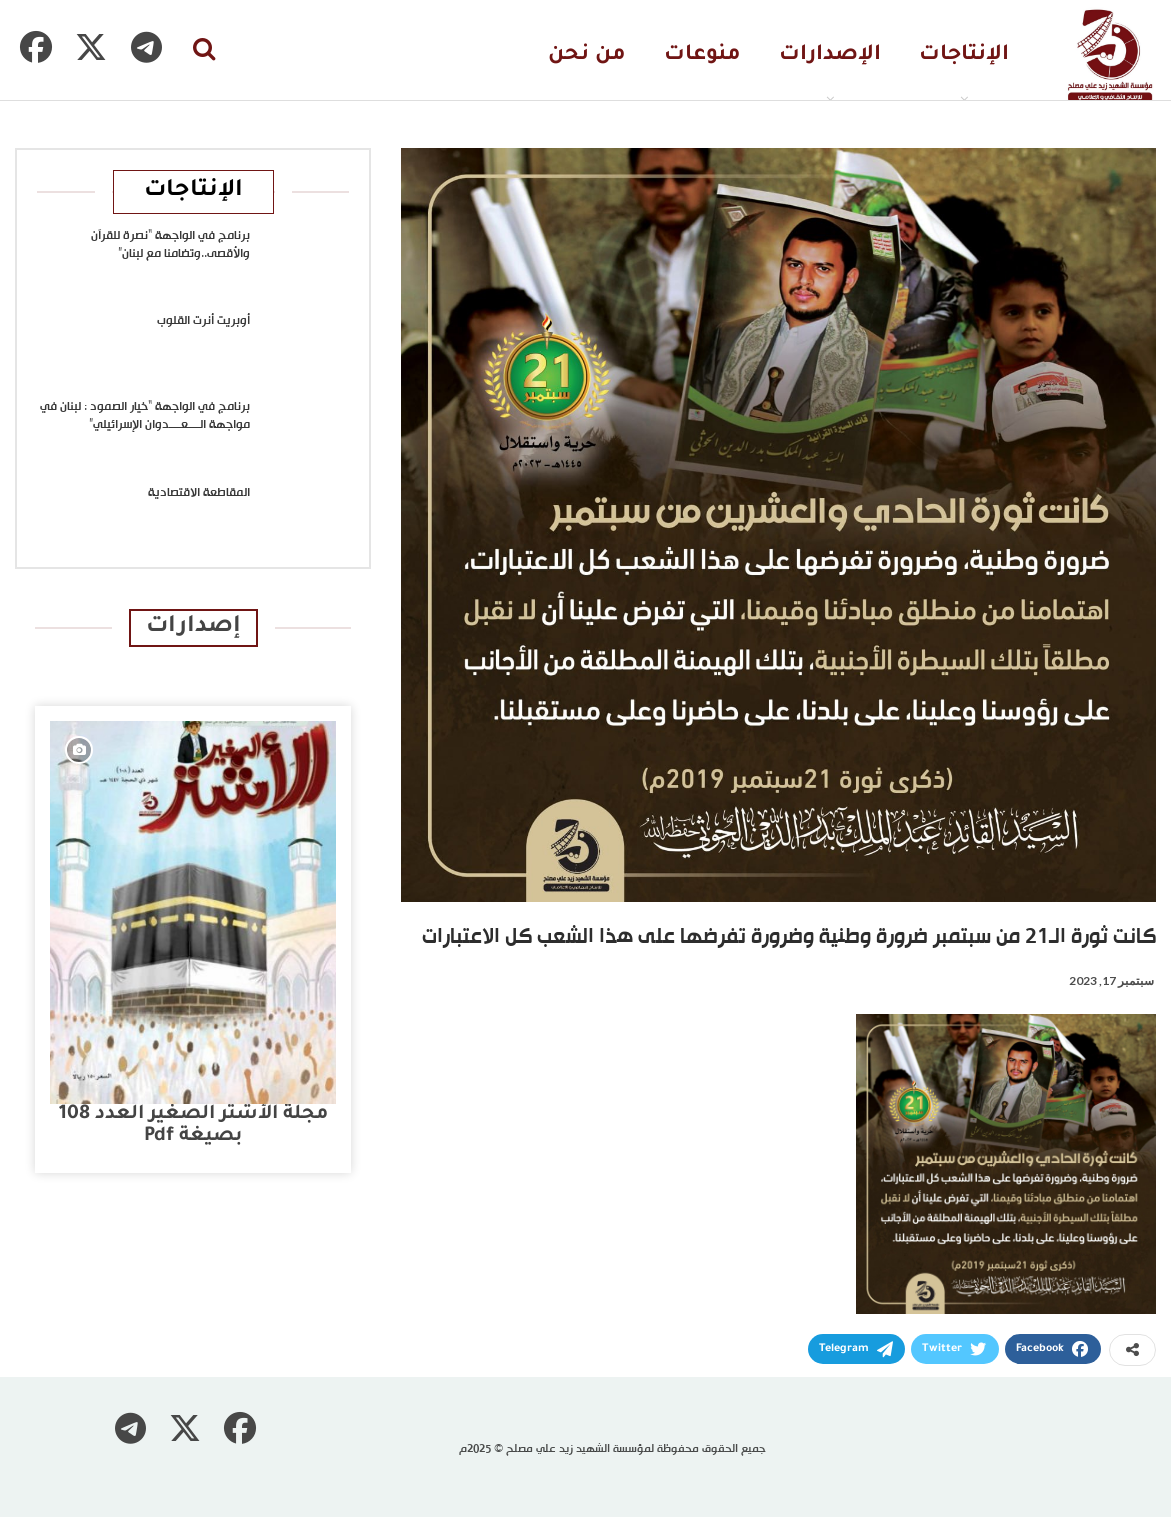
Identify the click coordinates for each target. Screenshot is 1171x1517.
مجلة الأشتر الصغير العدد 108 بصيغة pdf (193, 1125)
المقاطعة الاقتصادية (199, 493)
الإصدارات (830, 55)
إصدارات (193, 627)
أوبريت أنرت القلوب (203, 321)
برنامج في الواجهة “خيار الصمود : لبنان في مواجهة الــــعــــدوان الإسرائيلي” (145, 416)
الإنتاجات (964, 55)
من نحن (587, 55)
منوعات (702, 55)
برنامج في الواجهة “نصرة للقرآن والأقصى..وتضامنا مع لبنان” (170, 245)
